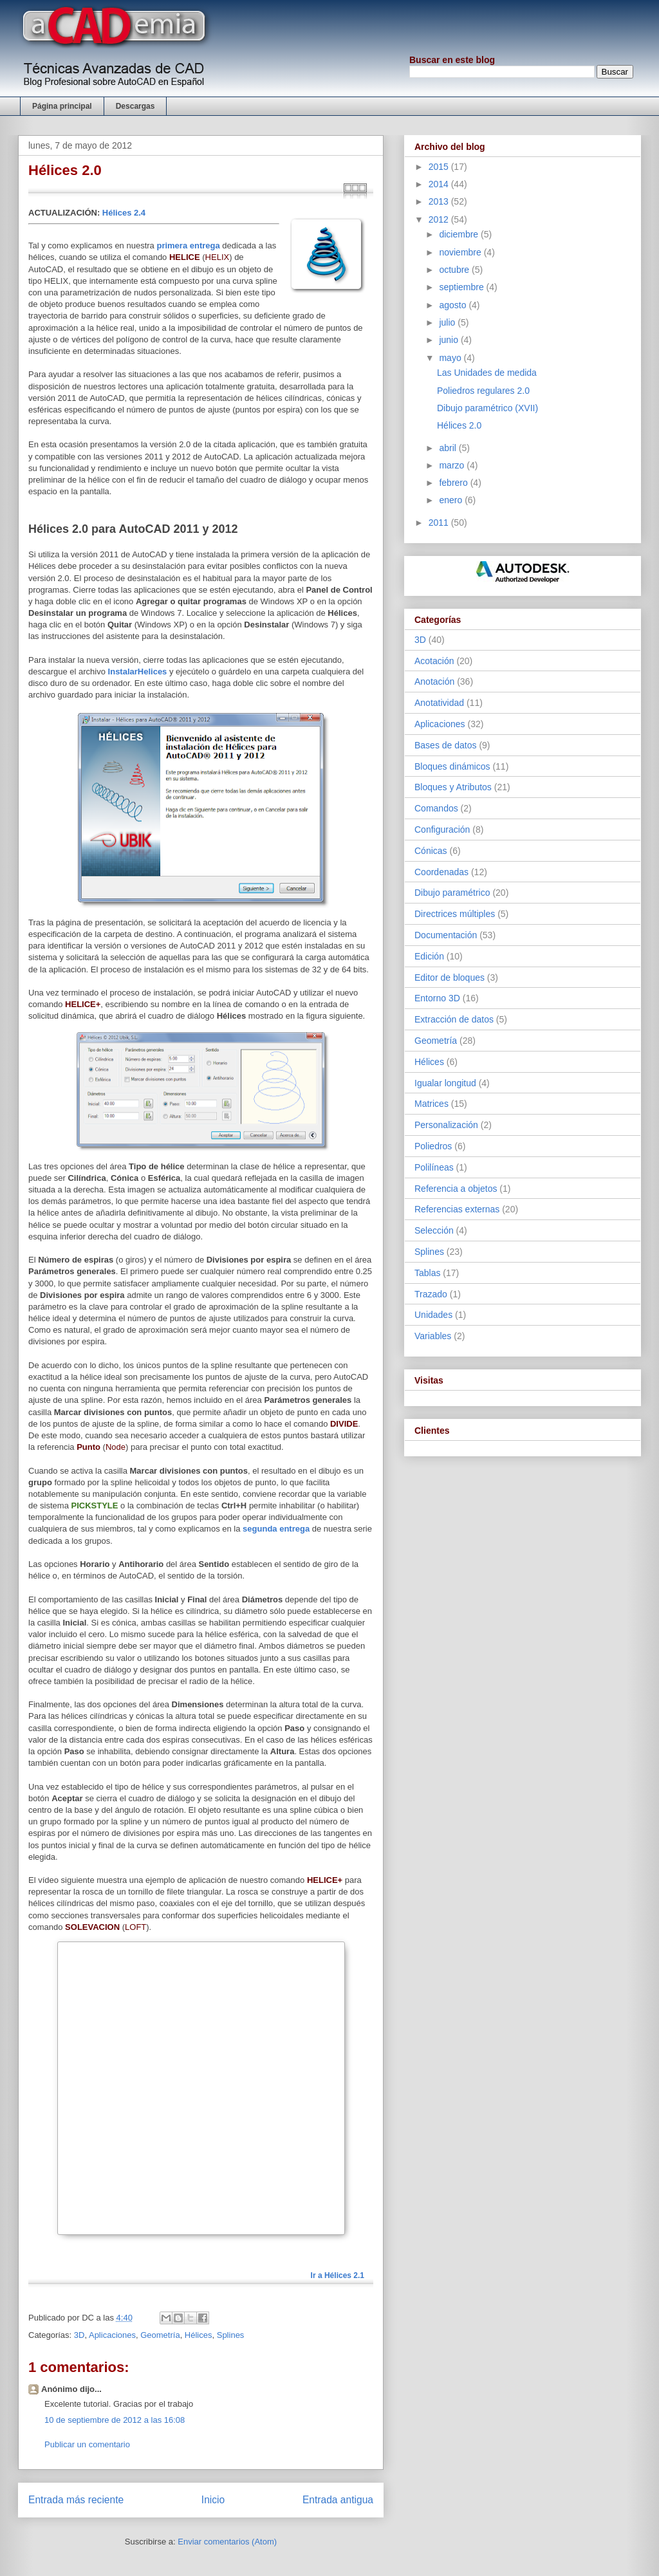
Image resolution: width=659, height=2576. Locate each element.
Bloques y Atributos (453, 787)
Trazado (430, 1294)
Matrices (431, 1103)
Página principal (62, 106)
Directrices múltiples (454, 914)
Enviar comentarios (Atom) (227, 2541)
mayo (451, 358)
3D (79, 2335)
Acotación (434, 661)
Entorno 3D (437, 998)
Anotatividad (439, 703)
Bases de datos (445, 745)
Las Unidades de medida (487, 372)
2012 (440, 219)
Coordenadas (441, 872)
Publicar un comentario (87, 2444)
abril (448, 448)
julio (448, 322)
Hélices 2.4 (123, 213)
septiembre (462, 287)
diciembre (460, 234)
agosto (454, 305)
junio (449, 340)
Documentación (445, 935)
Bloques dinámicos (452, 766)
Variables (432, 1336)
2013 (440, 201)
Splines (231, 2335)
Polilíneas (434, 1167)
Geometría (160, 2335)
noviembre (461, 252)
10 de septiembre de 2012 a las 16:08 (114, 2420)
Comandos (436, 808)
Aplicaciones (112, 2335)
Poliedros (433, 1146)
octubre (455, 269)
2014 (440, 184)
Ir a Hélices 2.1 (337, 2275)
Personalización (446, 1125)
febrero (454, 482)
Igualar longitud (445, 1083)
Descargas (135, 106)
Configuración (442, 829)
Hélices (198, 2335)
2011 (440, 522)
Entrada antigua (337, 2499)
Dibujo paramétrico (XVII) (487, 408)
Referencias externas (456, 1209)
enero (452, 500)
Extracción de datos (454, 1019)
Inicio (213, 2499)
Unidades (433, 1315)
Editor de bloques (449, 977)
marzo (453, 465)
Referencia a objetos (455, 1188)
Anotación (434, 681)
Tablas (427, 1273)
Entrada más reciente (76, 2499)
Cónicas (430, 851)
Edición (429, 956)
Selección (434, 1230)
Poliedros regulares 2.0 (483, 390)
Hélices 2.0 (459, 425)
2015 (440, 167)
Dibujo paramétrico (452, 892)
